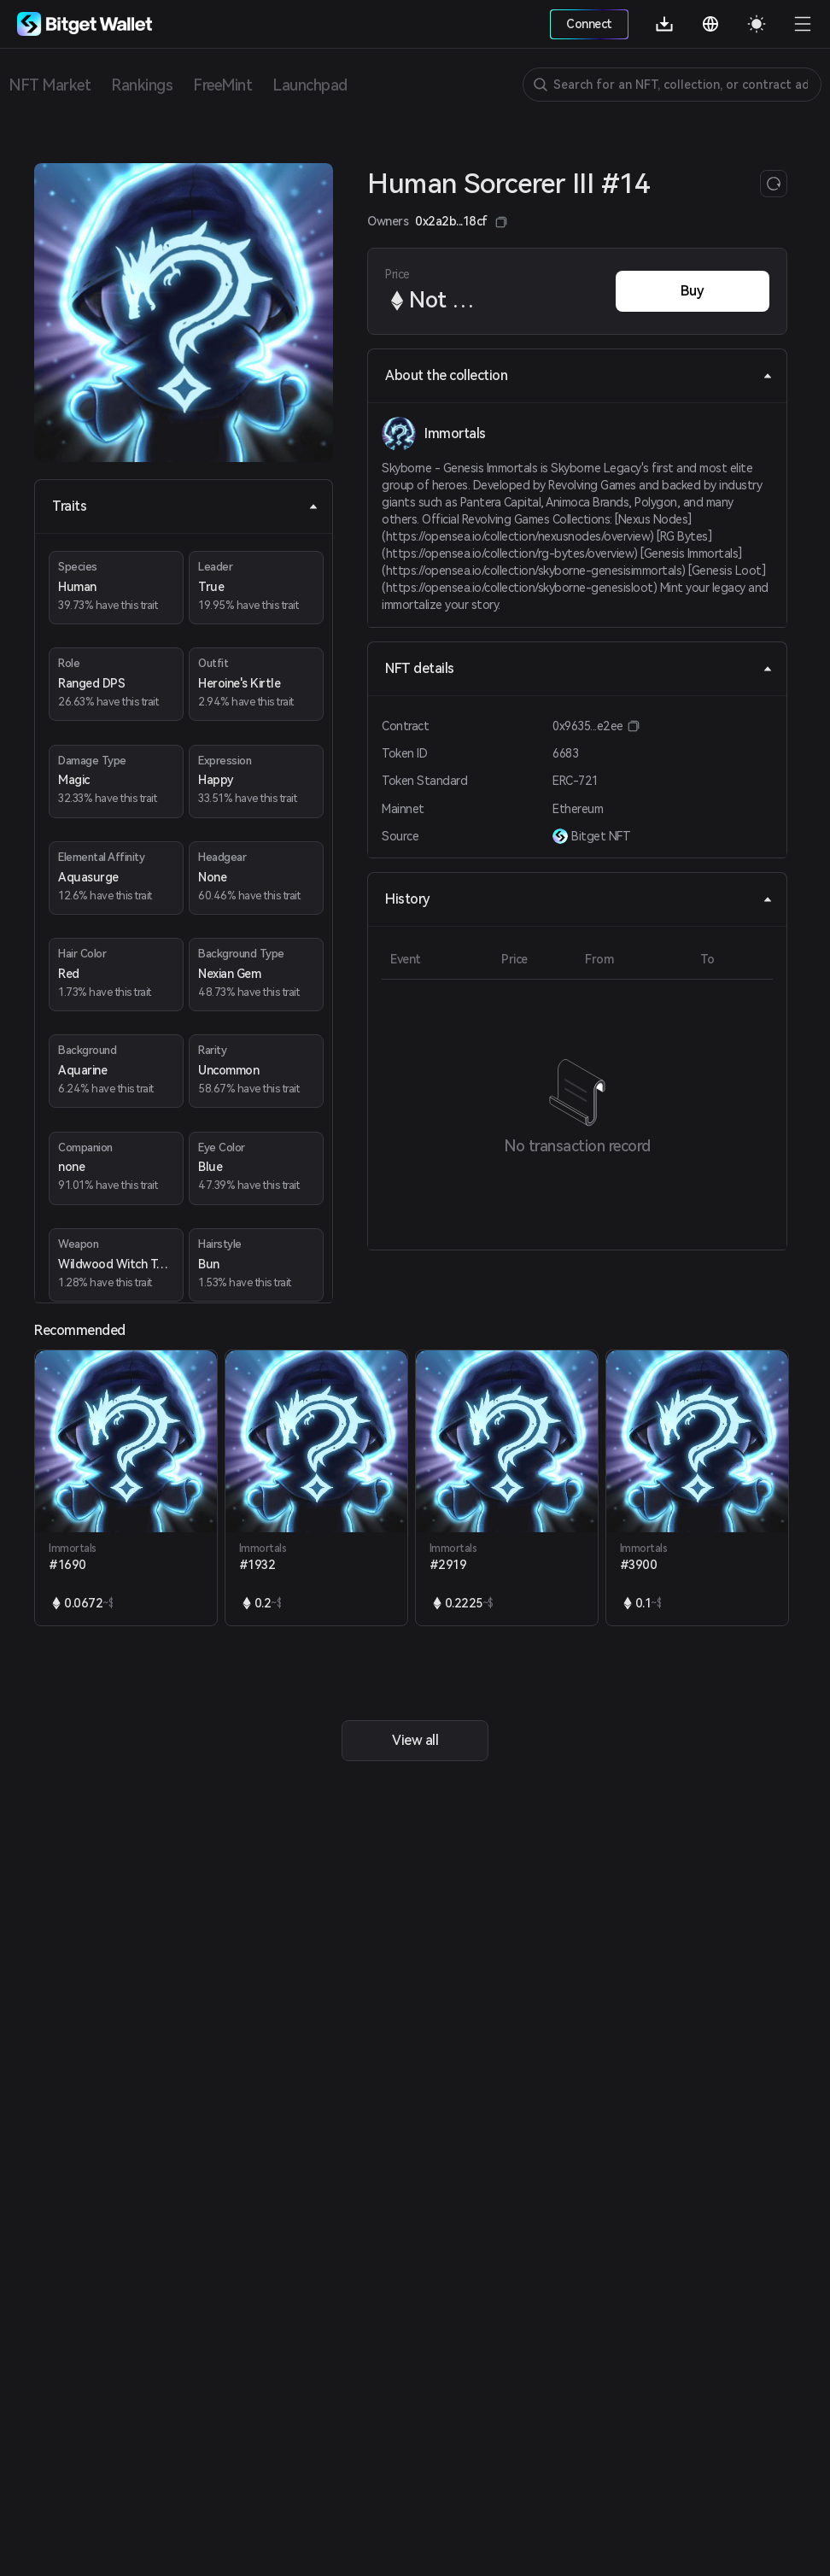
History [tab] (579, 899)
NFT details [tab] (579, 668)
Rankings (141, 85)
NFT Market (50, 85)
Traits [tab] (185, 506)
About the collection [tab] (579, 375)
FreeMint (222, 85)
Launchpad (310, 85)
